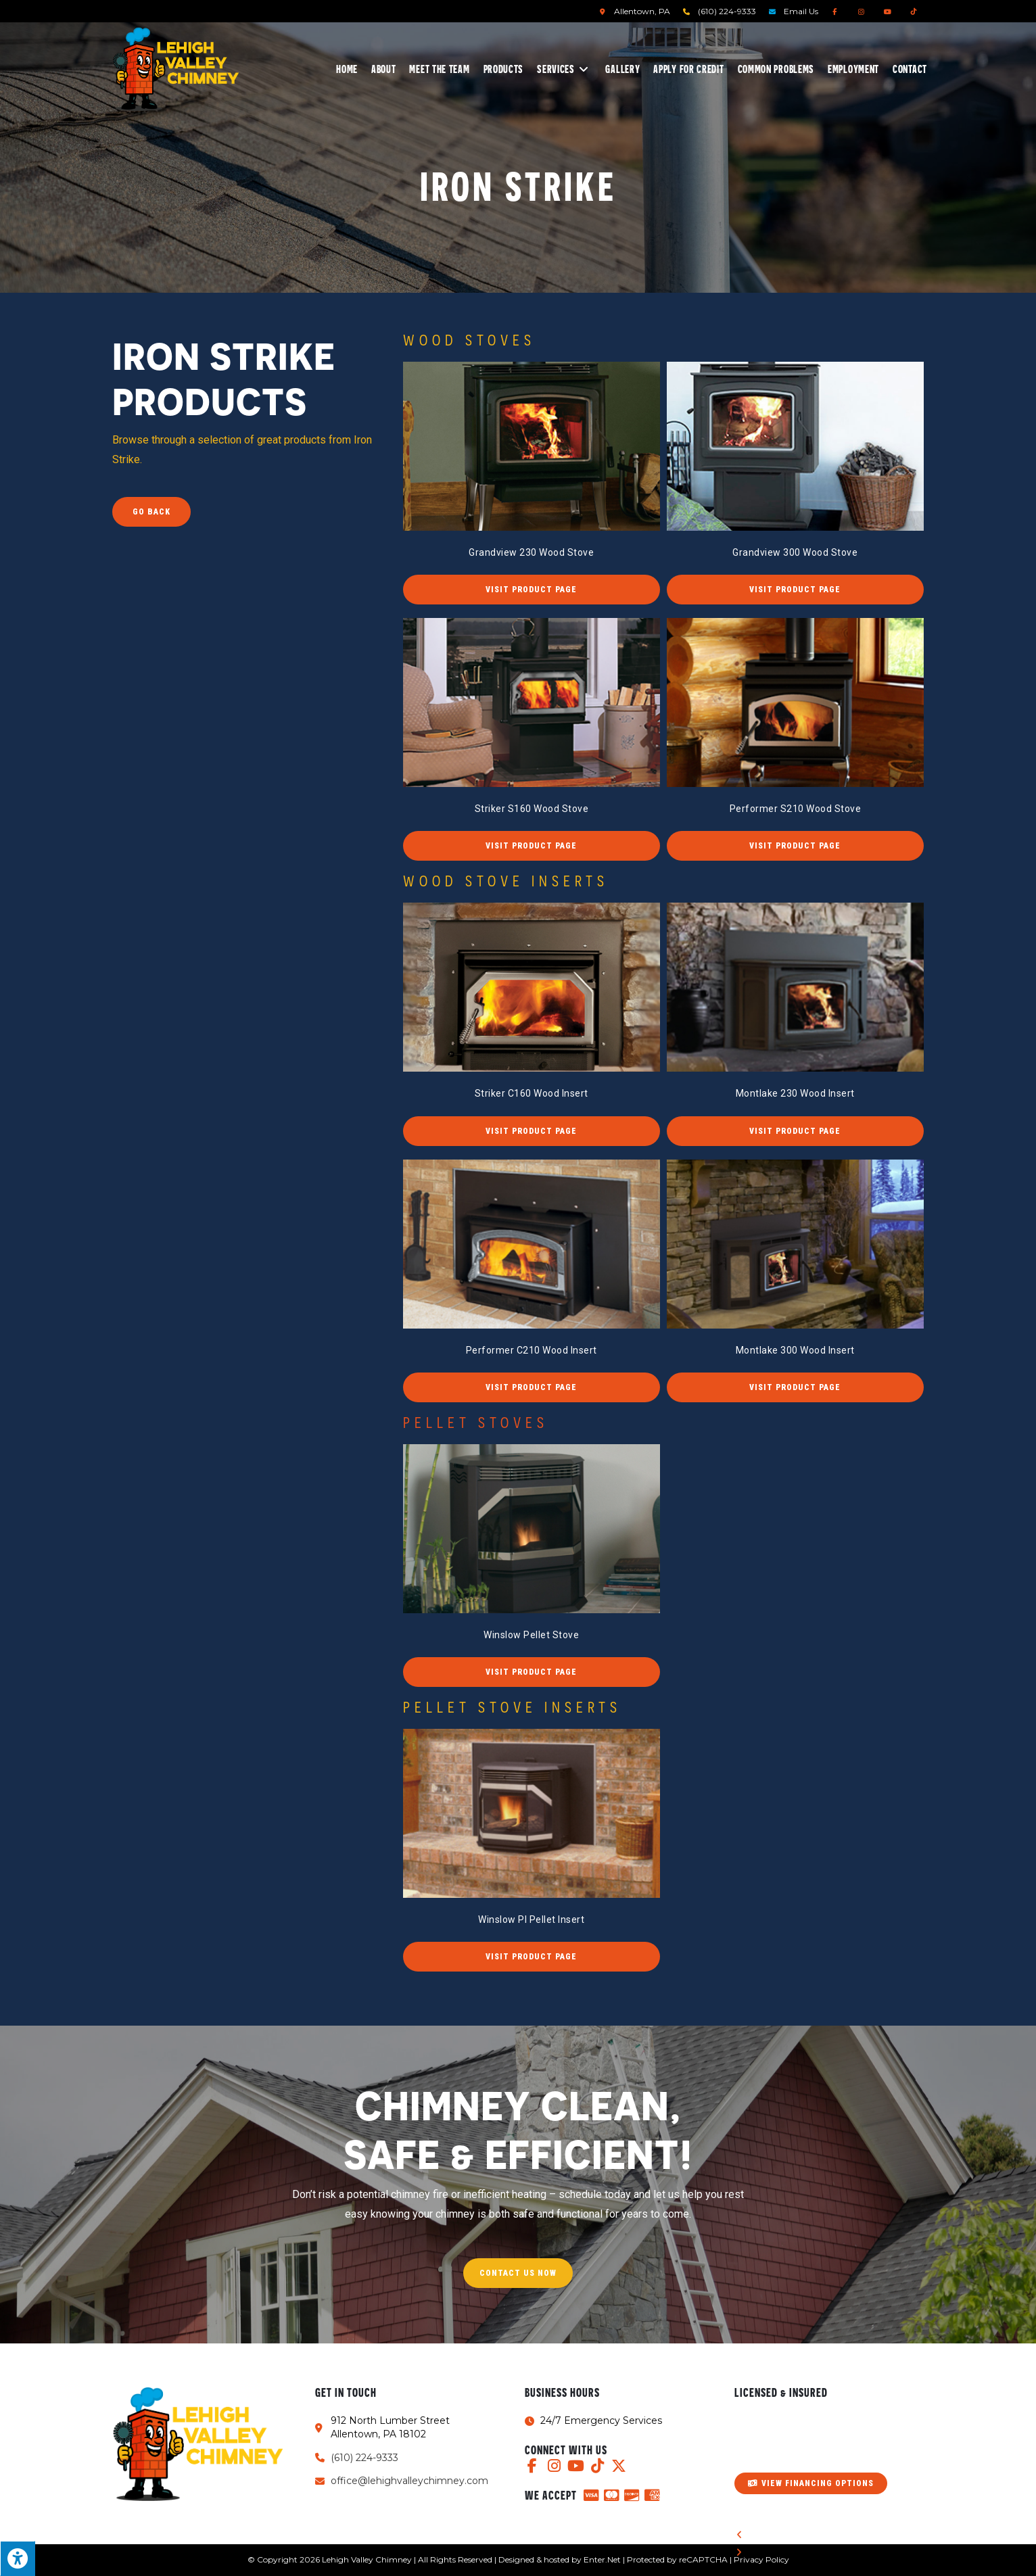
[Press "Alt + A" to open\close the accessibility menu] (17, 2558)
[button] (531, 589)
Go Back (151, 512)
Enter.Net (602, 2559)
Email (801, 11)
